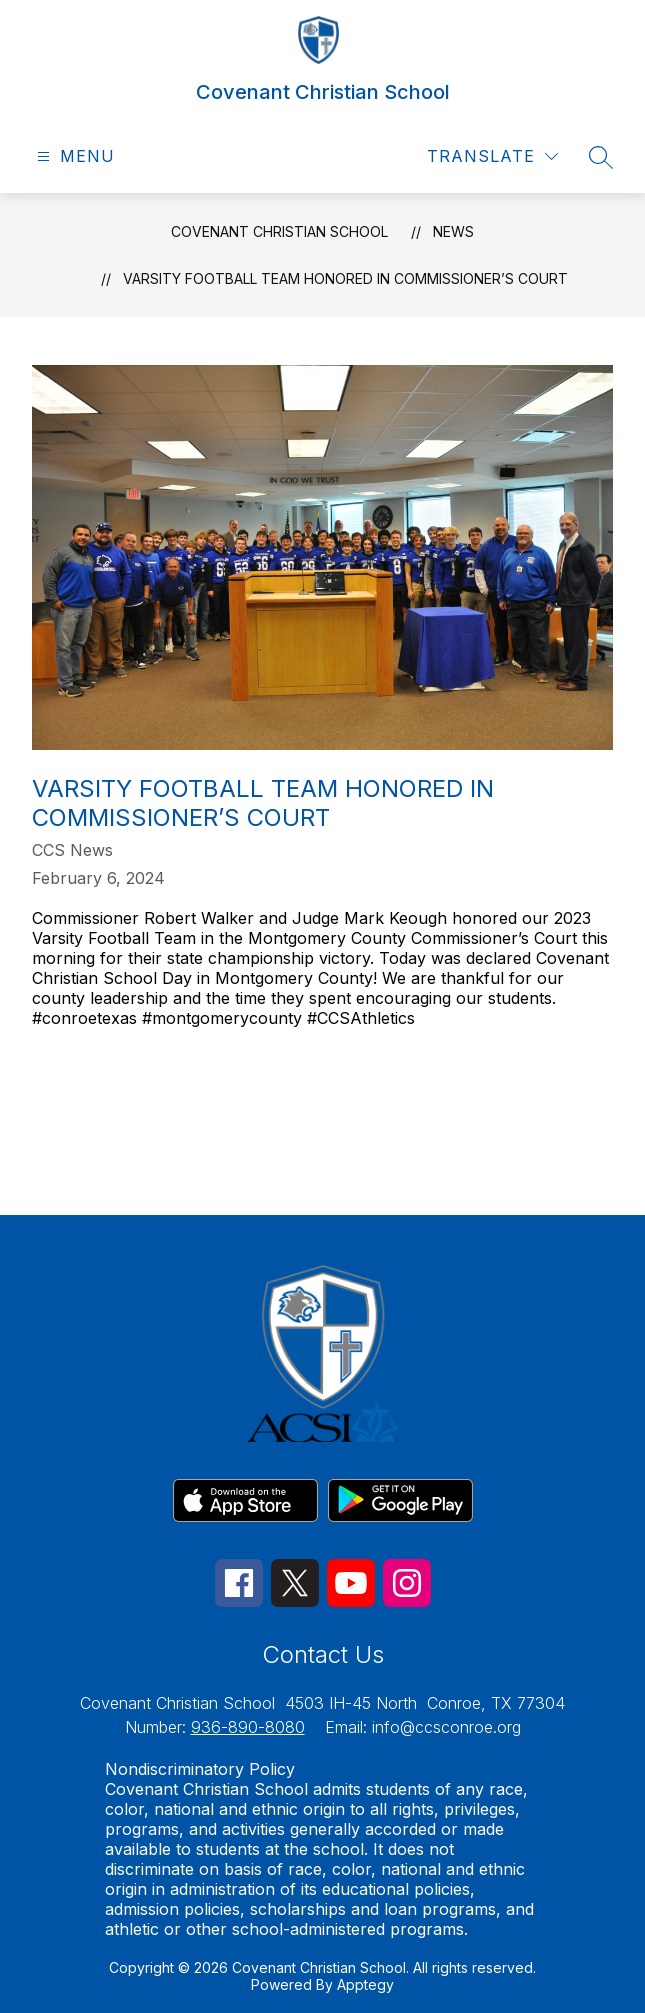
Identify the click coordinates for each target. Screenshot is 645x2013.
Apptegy (365, 1984)
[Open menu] (73, 156)
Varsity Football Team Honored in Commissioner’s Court (345, 278)
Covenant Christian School (279, 231)
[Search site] (601, 157)
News (453, 231)
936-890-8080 (248, 1727)
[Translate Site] (492, 156)
